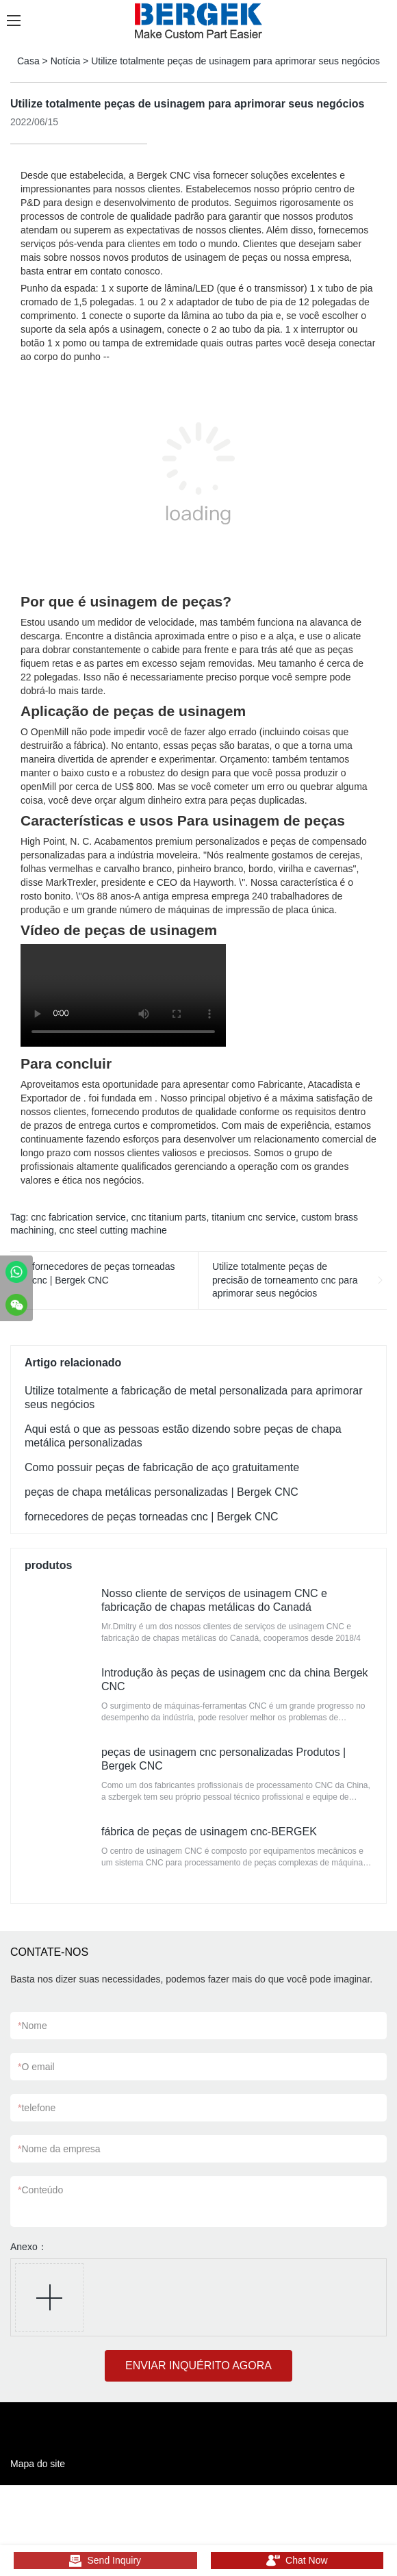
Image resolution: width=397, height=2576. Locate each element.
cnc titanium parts (169, 1217)
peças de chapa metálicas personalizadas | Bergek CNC (161, 1492)
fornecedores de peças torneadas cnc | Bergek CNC (103, 1273)
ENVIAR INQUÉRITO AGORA (198, 2365)
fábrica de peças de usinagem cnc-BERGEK (209, 1831)
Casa (28, 60)
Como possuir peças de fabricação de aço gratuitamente (162, 1467)
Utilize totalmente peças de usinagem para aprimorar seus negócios (235, 60)
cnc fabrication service (78, 1217)
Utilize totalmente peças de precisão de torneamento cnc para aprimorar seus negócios (284, 1280)
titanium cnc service (254, 1217)
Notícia (66, 60)
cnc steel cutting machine (113, 1230)
